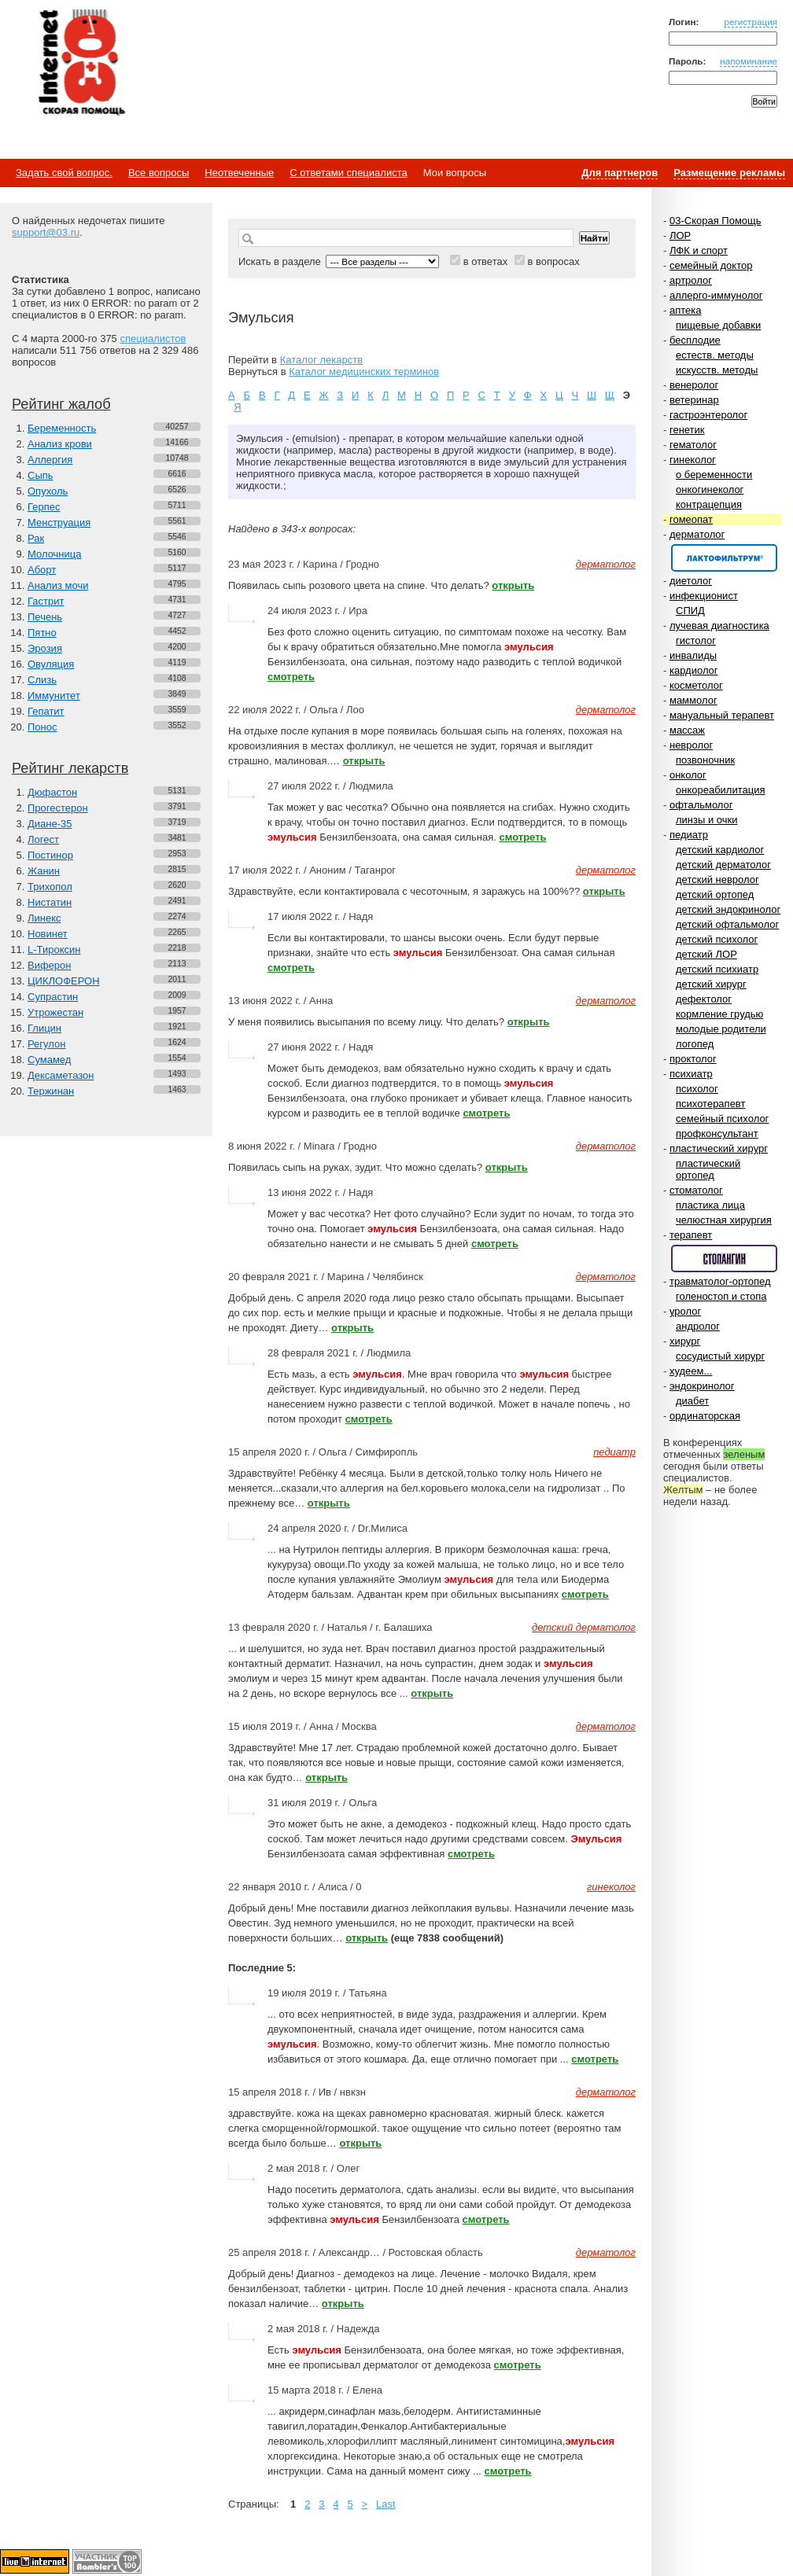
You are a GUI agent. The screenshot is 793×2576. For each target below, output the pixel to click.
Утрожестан (55, 1012)
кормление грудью (719, 1014)
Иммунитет (54, 695)
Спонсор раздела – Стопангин (724, 1258)
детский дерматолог (723, 864)
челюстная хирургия (724, 1220)
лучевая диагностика (719, 625)
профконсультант (717, 1133)
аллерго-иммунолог (716, 295)
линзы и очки (706, 820)
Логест (43, 839)
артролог (690, 280)
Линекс (44, 918)
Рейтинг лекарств (70, 768)
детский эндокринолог (728, 909)
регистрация (750, 22)
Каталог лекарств (321, 360)
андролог (698, 1326)
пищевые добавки (718, 325)
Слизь (42, 680)
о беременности (714, 474)
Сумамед (49, 1059)
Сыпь (40, 475)
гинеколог (692, 460)
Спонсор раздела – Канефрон (724, 558)
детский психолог (717, 939)
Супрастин (53, 997)
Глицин (44, 1028)
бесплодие (695, 340)
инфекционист (703, 596)
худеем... (690, 1371)
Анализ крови (60, 444)
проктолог (693, 1059)
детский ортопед (715, 894)
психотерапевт (710, 1104)
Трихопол (50, 886)
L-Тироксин (54, 949)
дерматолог (697, 534)
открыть (513, 585)
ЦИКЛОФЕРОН (64, 981)
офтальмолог (701, 805)
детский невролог (717, 879)
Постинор (50, 855)
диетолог (690, 581)
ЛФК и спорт (698, 250)
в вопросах (553, 261)
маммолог (693, 700)
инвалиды (693, 655)
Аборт (42, 570)
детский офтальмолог (727, 924)
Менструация (59, 522)
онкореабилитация (720, 790)
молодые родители (721, 1029)
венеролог (693, 385)
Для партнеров (619, 172)
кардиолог (693, 670)
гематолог (693, 445)
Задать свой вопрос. (64, 172)
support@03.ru (45, 232)
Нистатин (50, 902)
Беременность (62, 428)
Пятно (42, 632)
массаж (687, 730)
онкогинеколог (709, 489)
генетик (687, 430)
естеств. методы (715, 355)
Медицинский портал (81, 64)
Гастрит (46, 601)
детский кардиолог (720, 850)
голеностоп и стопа (721, 1296)
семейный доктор (710, 265)
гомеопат (691, 519)
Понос (42, 727)
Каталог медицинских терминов (364, 371)
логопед (695, 1044)
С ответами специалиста (348, 172)
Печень (45, 617)
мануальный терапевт (721, 715)
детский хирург (711, 984)
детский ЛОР (706, 954)
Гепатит (46, 711)
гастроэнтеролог (708, 415)
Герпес (44, 507)
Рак (36, 538)
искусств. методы (717, 370)
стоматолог (696, 1190)
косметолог (696, 685)
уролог (685, 1311)
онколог (687, 775)
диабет (692, 1401)
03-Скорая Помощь (715, 220)
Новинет (48, 934)
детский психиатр (717, 969)
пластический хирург (718, 1148)
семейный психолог (722, 1118)
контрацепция (709, 504)
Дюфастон (52, 792)
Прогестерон (58, 808)
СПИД (690, 610)
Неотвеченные (239, 172)
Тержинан (51, 1091)
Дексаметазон (61, 1075)
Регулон (46, 1044)
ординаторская (704, 1416)
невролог (691, 745)
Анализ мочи (58, 585)
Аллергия (50, 460)
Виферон (50, 965)
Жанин (44, 871)
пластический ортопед (708, 1169)
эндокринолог (702, 1386)
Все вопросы (158, 172)
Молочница (55, 554)
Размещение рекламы (729, 172)
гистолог (696, 640)
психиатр (691, 1074)
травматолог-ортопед (720, 1281)
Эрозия (45, 648)
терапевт (690, 1235)
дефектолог (704, 999)
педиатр (688, 835)
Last (386, 2504)
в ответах (485, 261)
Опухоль (48, 491)
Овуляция (51, 664)
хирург (684, 1341)
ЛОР (680, 235)
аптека (685, 310)
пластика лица (710, 1205)
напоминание (748, 61)
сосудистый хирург (720, 1356)
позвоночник (705, 760)
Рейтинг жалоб (61, 404)
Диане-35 (50, 824)
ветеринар (694, 400)
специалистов (153, 338)
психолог (697, 1089)
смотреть (291, 677)
